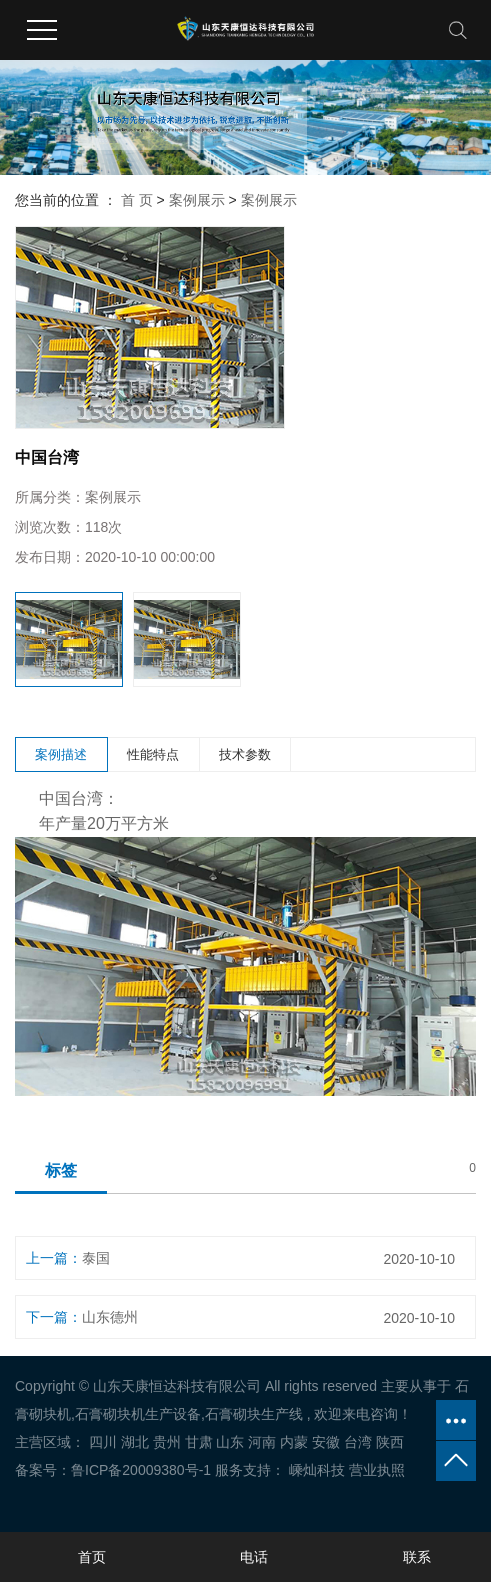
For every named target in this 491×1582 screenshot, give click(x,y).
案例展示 (197, 200)
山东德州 (110, 1317)
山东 (230, 1442)
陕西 (390, 1442)
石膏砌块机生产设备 (138, 1414)
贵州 (167, 1442)
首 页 (137, 200)
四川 (103, 1442)
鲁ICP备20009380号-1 (141, 1470)
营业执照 (377, 1470)
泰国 (96, 1258)
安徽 (326, 1442)
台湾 (358, 1442)
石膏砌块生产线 (254, 1414)
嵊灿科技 (315, 1470)
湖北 (135, 1442)
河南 (262, 1442)
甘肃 (199, 1442)
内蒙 (294, 1442)
